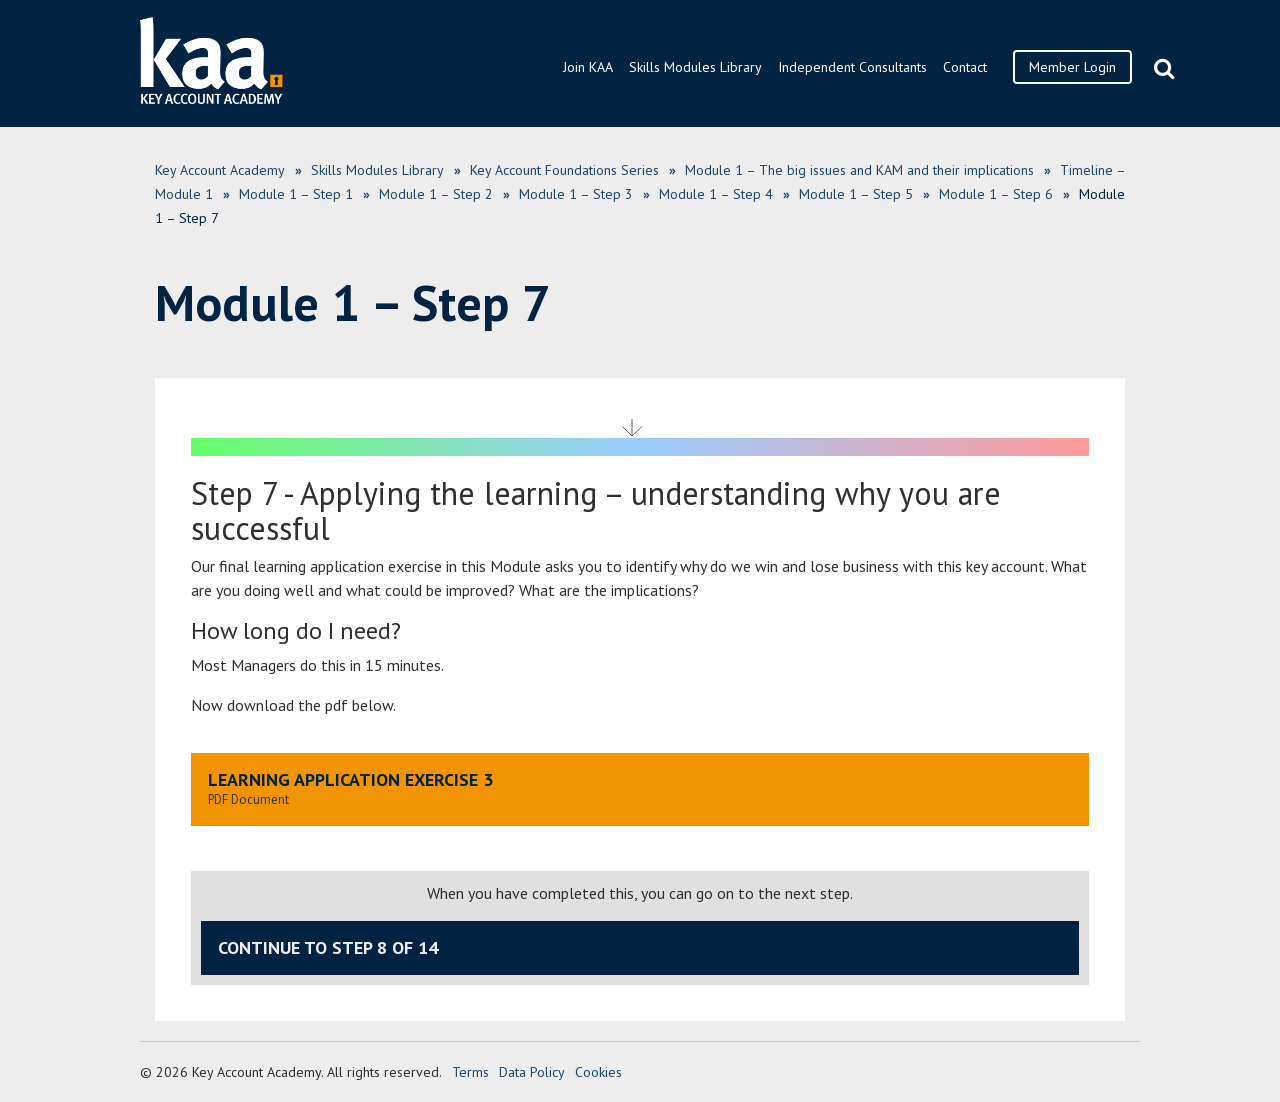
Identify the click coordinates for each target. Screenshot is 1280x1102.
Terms (470, 1072)
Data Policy (532, 1072)
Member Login (1072, 67)
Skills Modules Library (695, 67)
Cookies (598, 1072)
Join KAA (588, 67)
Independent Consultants (852, 67)
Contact (965, 67)
